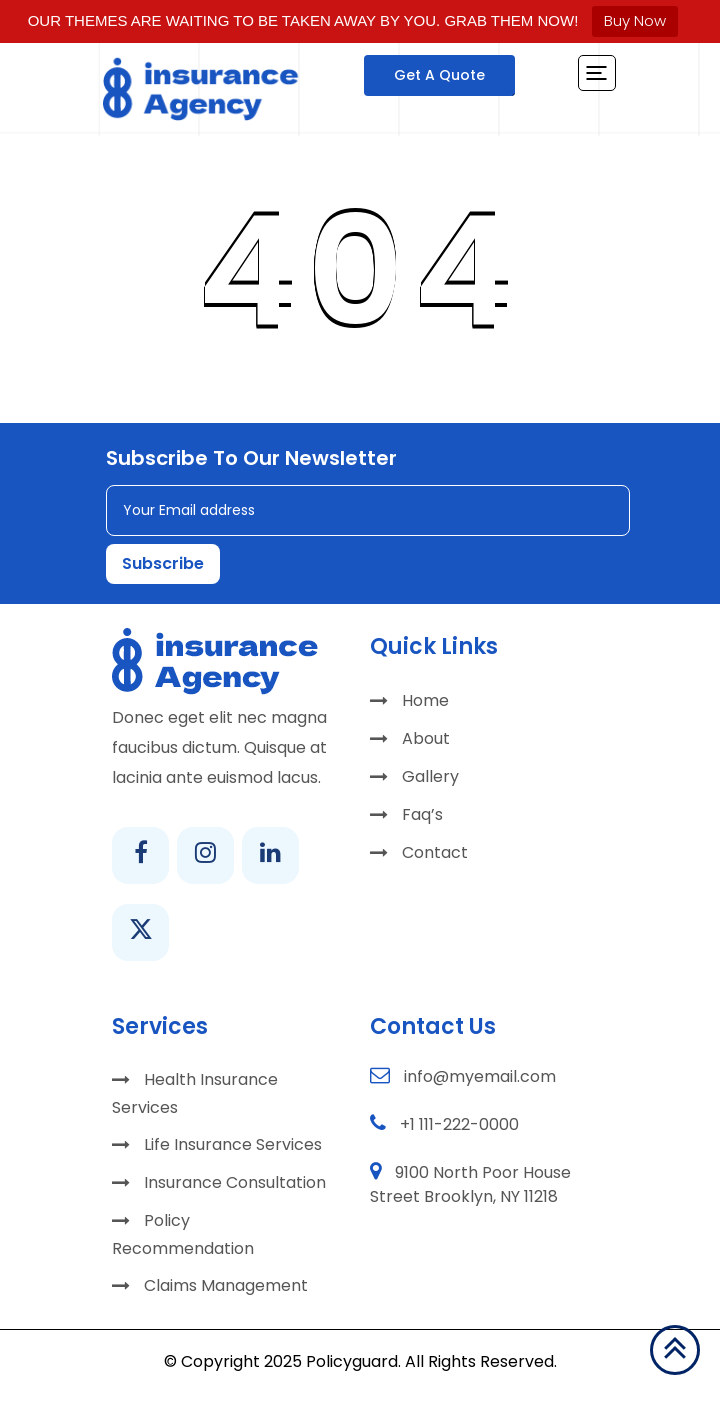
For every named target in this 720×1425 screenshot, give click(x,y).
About (426, 738)
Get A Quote (439, 75)
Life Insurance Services (233, 1144)
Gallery (430, 776)
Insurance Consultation (235, 1182)
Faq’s (422, 814)
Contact (435, 852)
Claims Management (226, 1285)
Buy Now (635, 20)
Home (425, 700)
